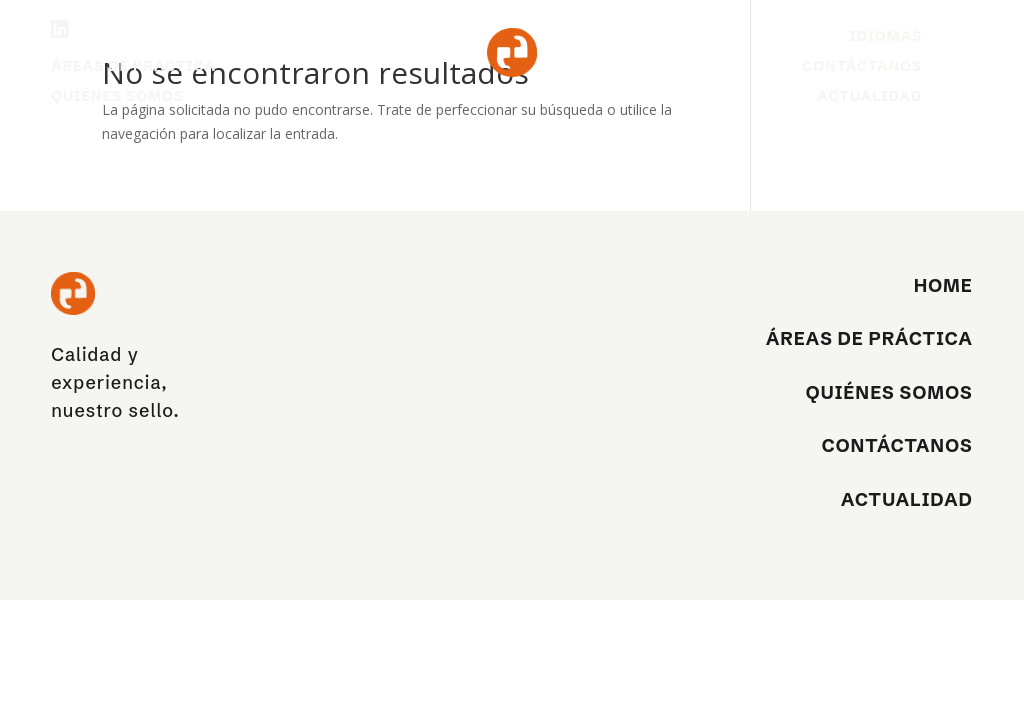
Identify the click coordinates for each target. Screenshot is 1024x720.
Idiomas (886, 37)
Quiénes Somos (117, 97)
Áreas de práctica (133, 67)
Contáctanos (862, 67)
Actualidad (869, 97)
